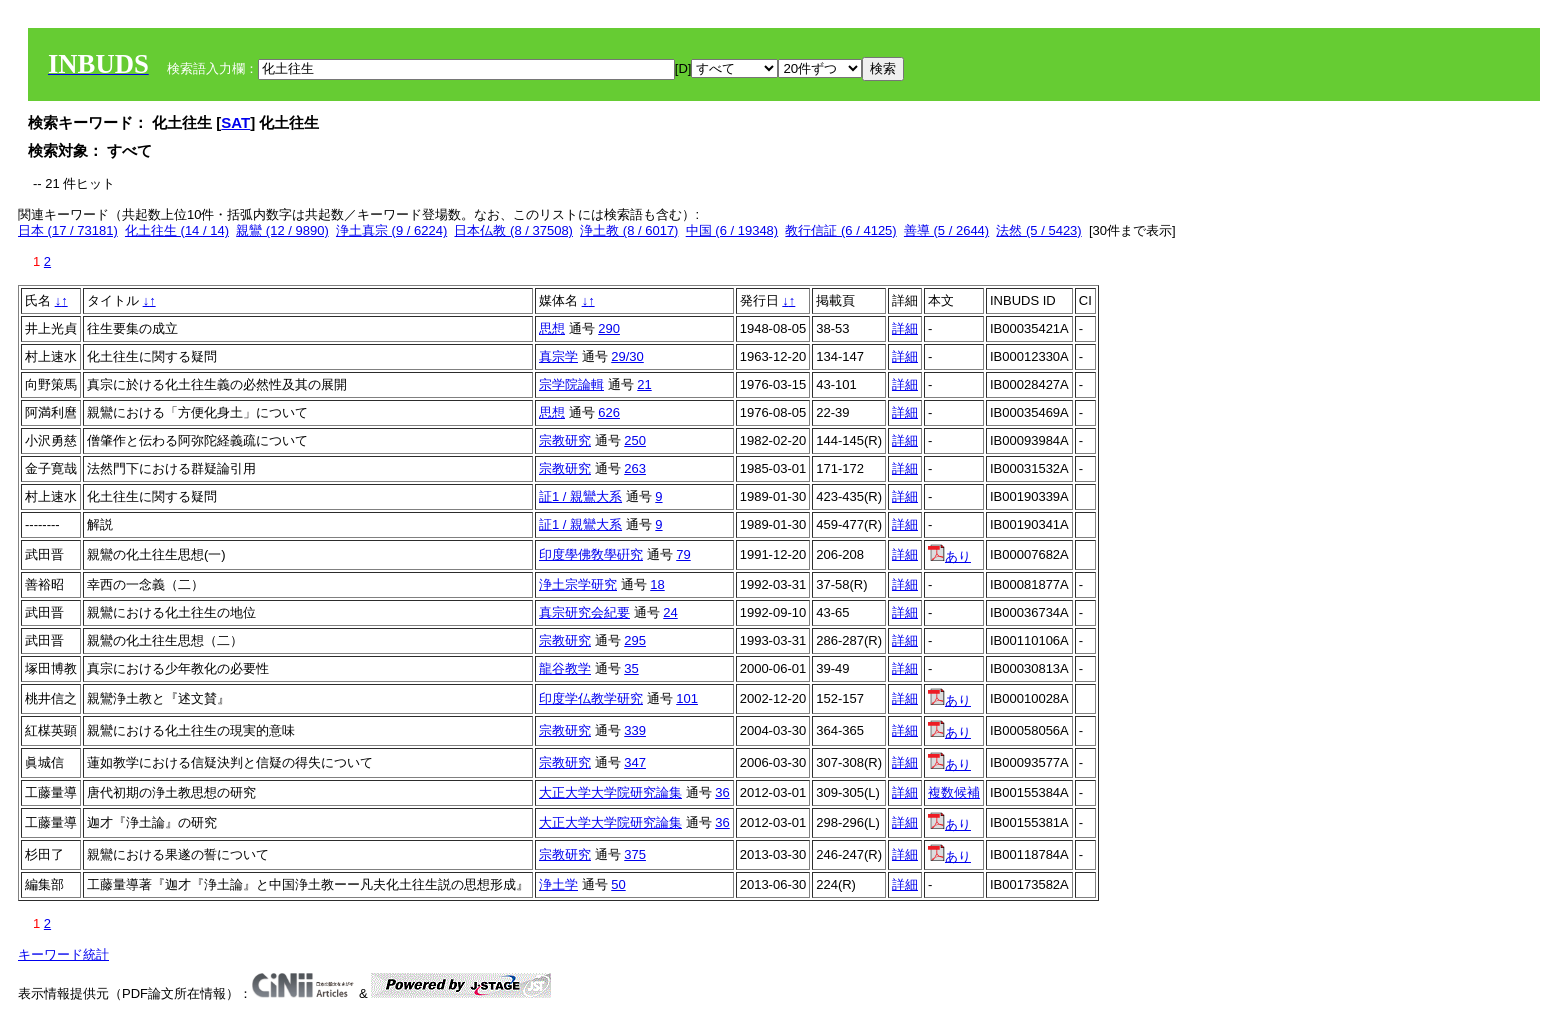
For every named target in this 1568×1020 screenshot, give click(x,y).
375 (635, 854)
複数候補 (954, 792)
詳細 (905, 328)
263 (635, 468)
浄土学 (558, 884)
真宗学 (558, 356)
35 (631, 668)
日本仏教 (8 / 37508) (513, 230)
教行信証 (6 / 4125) (840, 230)
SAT (235, 122)
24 (670, 612)
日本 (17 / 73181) (68, 230)
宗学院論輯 (571, 384)
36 (722, 792)
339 (635, 730)
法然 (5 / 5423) (1038, 230)
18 (657, 584)
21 (644, 384)
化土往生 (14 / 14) (177, 230)
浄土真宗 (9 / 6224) (391, 230)
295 (635, 640)
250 (635, 440)
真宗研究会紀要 (584, 612)
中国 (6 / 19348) (732, 230)
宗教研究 (565, 440)
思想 (552, 328)
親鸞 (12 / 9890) (282, 230)
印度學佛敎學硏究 (591, 554)
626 (609, 412)
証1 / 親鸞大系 (580, 496)
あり (949, 556)
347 (635, 762)
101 (687, 698)
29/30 (627, 356)
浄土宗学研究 (578, 584)
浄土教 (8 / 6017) (629, 230)
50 (618, 884)
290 (609, 328)
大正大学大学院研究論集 (610, 792)
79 (683, 554)
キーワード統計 (63, 954)
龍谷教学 (565, 668)
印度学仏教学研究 (591, 698)
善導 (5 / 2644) (946, 230)
